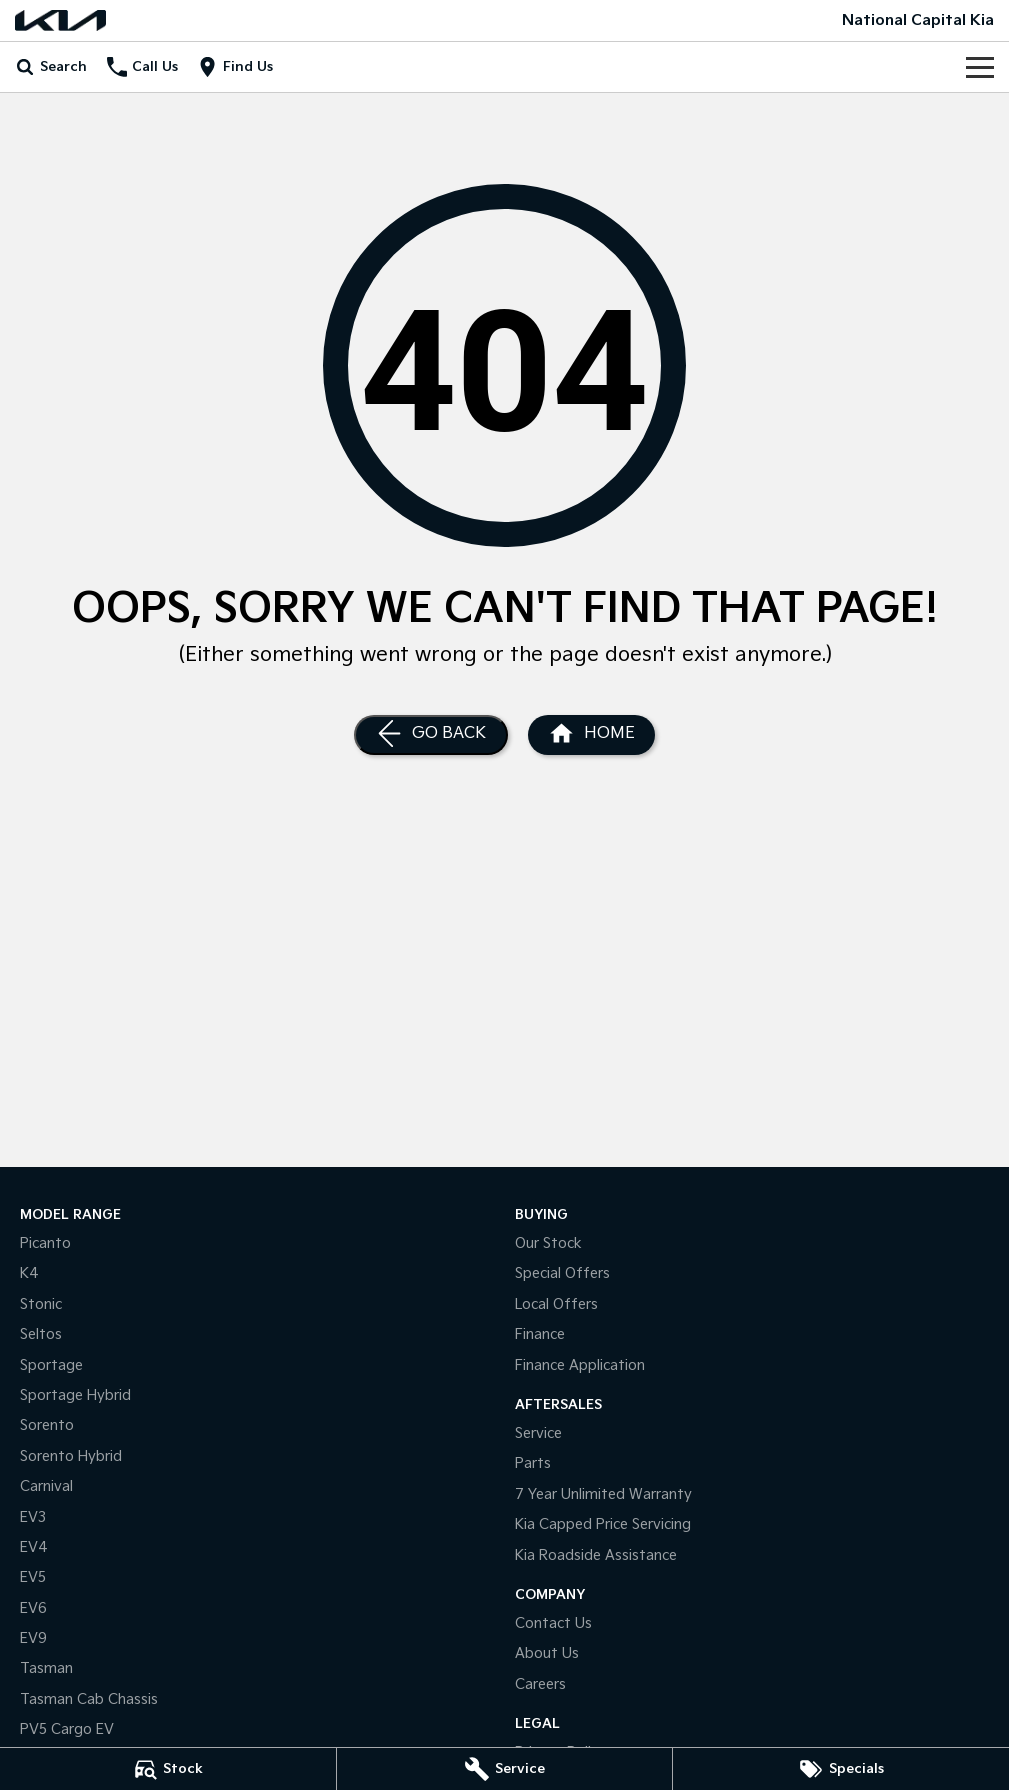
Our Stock (548, 1243)
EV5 (33, 1577)
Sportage (51, 1365)
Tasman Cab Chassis (89, 1699)
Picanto (45, 1243)
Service (538, 1433)
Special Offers (562, 1273)
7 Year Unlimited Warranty (603, 1494)
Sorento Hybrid (71, 1456)
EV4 (34, 1547)
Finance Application (580, 1365)
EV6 (33, 1608)
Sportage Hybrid (75, 1395)
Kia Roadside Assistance (596, 1555)
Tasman (46, 1668)
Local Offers (556, 1304)
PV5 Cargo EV (67, 1729)
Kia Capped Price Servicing (603, 1524)
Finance (540, 1334)
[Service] (505, 1769)
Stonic (41, 1304)
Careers (540, 1684)
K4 (29, 1273)
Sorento (47, 1425)
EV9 (33, 1638)
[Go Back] (431, 735)
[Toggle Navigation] (980, 67)
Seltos (41, 1334)
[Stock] (168, 1769)
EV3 (33, 1517)
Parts (533, 1463)
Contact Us (553, 1623)
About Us (547, 1653)
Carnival (46, 1486)
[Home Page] (60, 20)
